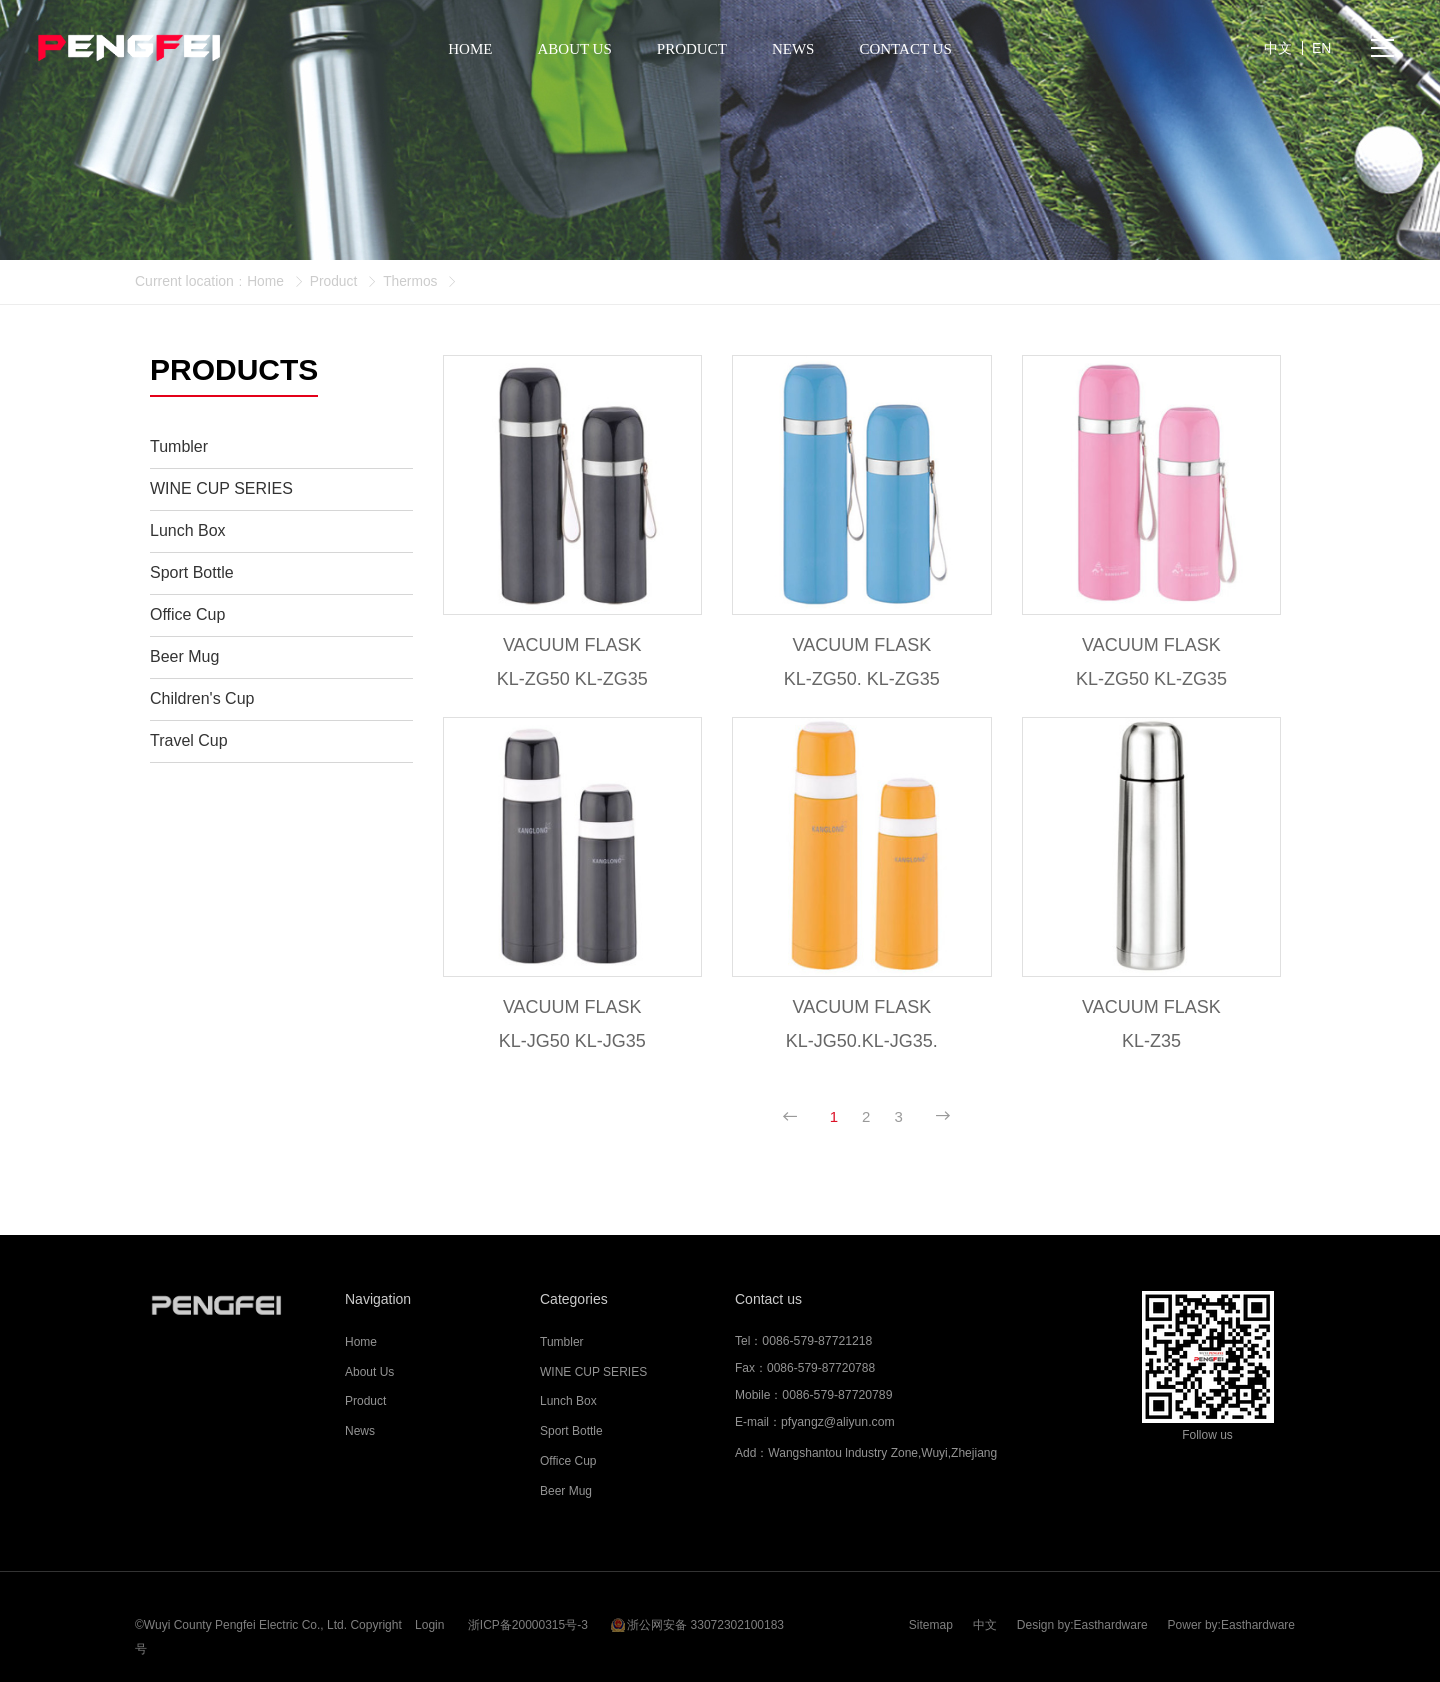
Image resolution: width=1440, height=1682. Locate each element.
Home (265, 281)
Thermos (412, 281)
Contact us (768, 1302)
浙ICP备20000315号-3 (528, 1617)
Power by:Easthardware (1231, 1617)
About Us (369, 1375)
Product (334, 281)
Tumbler (562, 1345)
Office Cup (568, 1464)
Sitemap (931, 1617)
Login (429, 1617)
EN (1321, 50)
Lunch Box (568, 1405)
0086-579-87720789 (836, 1398)
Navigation (378, 1302)
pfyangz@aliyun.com (837, 1425)
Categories (574, 1302)
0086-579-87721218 (816, 1344)
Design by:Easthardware (1082, 1617)
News (360, 1434)
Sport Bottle (571, 1434)
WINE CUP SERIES (593, 1375)
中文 (985, 1617)
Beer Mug (566, 1494)
